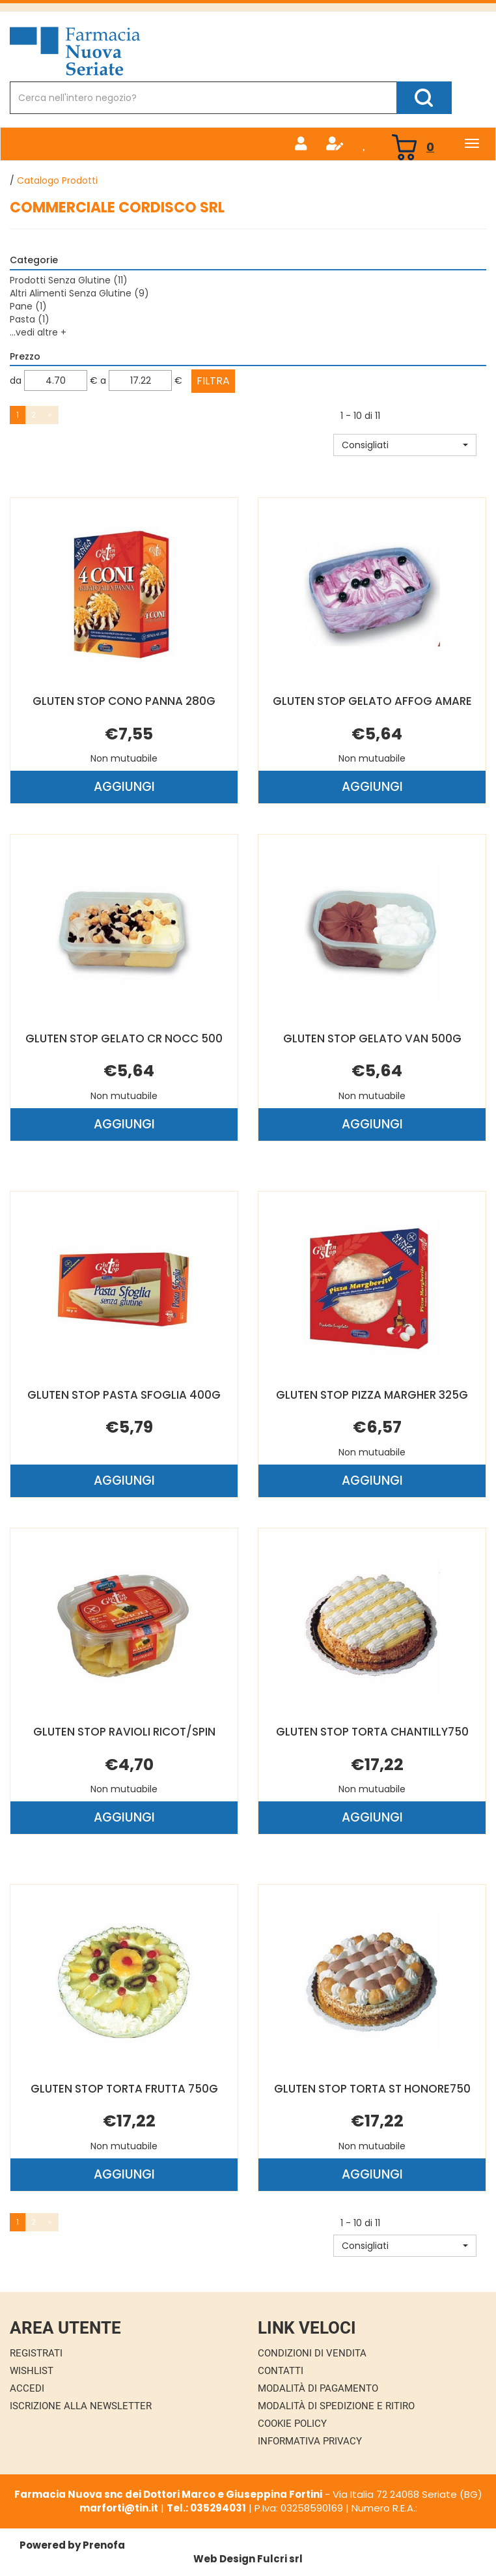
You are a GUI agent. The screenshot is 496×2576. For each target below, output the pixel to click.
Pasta (29, 319)
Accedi (27, 2388)
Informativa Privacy (310, 2441)
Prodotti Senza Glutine (69, 280)
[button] (404, 445)
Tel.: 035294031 (206, 2508)
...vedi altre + (38, 332)
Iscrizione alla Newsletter (81, 2406)
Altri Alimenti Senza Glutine (79, 293)
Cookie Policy (292, 2423)
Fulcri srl (280, 2559)
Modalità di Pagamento (318, 2388)
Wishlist (31, 2371)
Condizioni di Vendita (312, 2353)
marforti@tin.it (118, 2508)
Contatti (280, 2371)
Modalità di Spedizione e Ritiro (336, 2406)
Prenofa (104, 2545)
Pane (28, 306)
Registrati (36, 2353)
